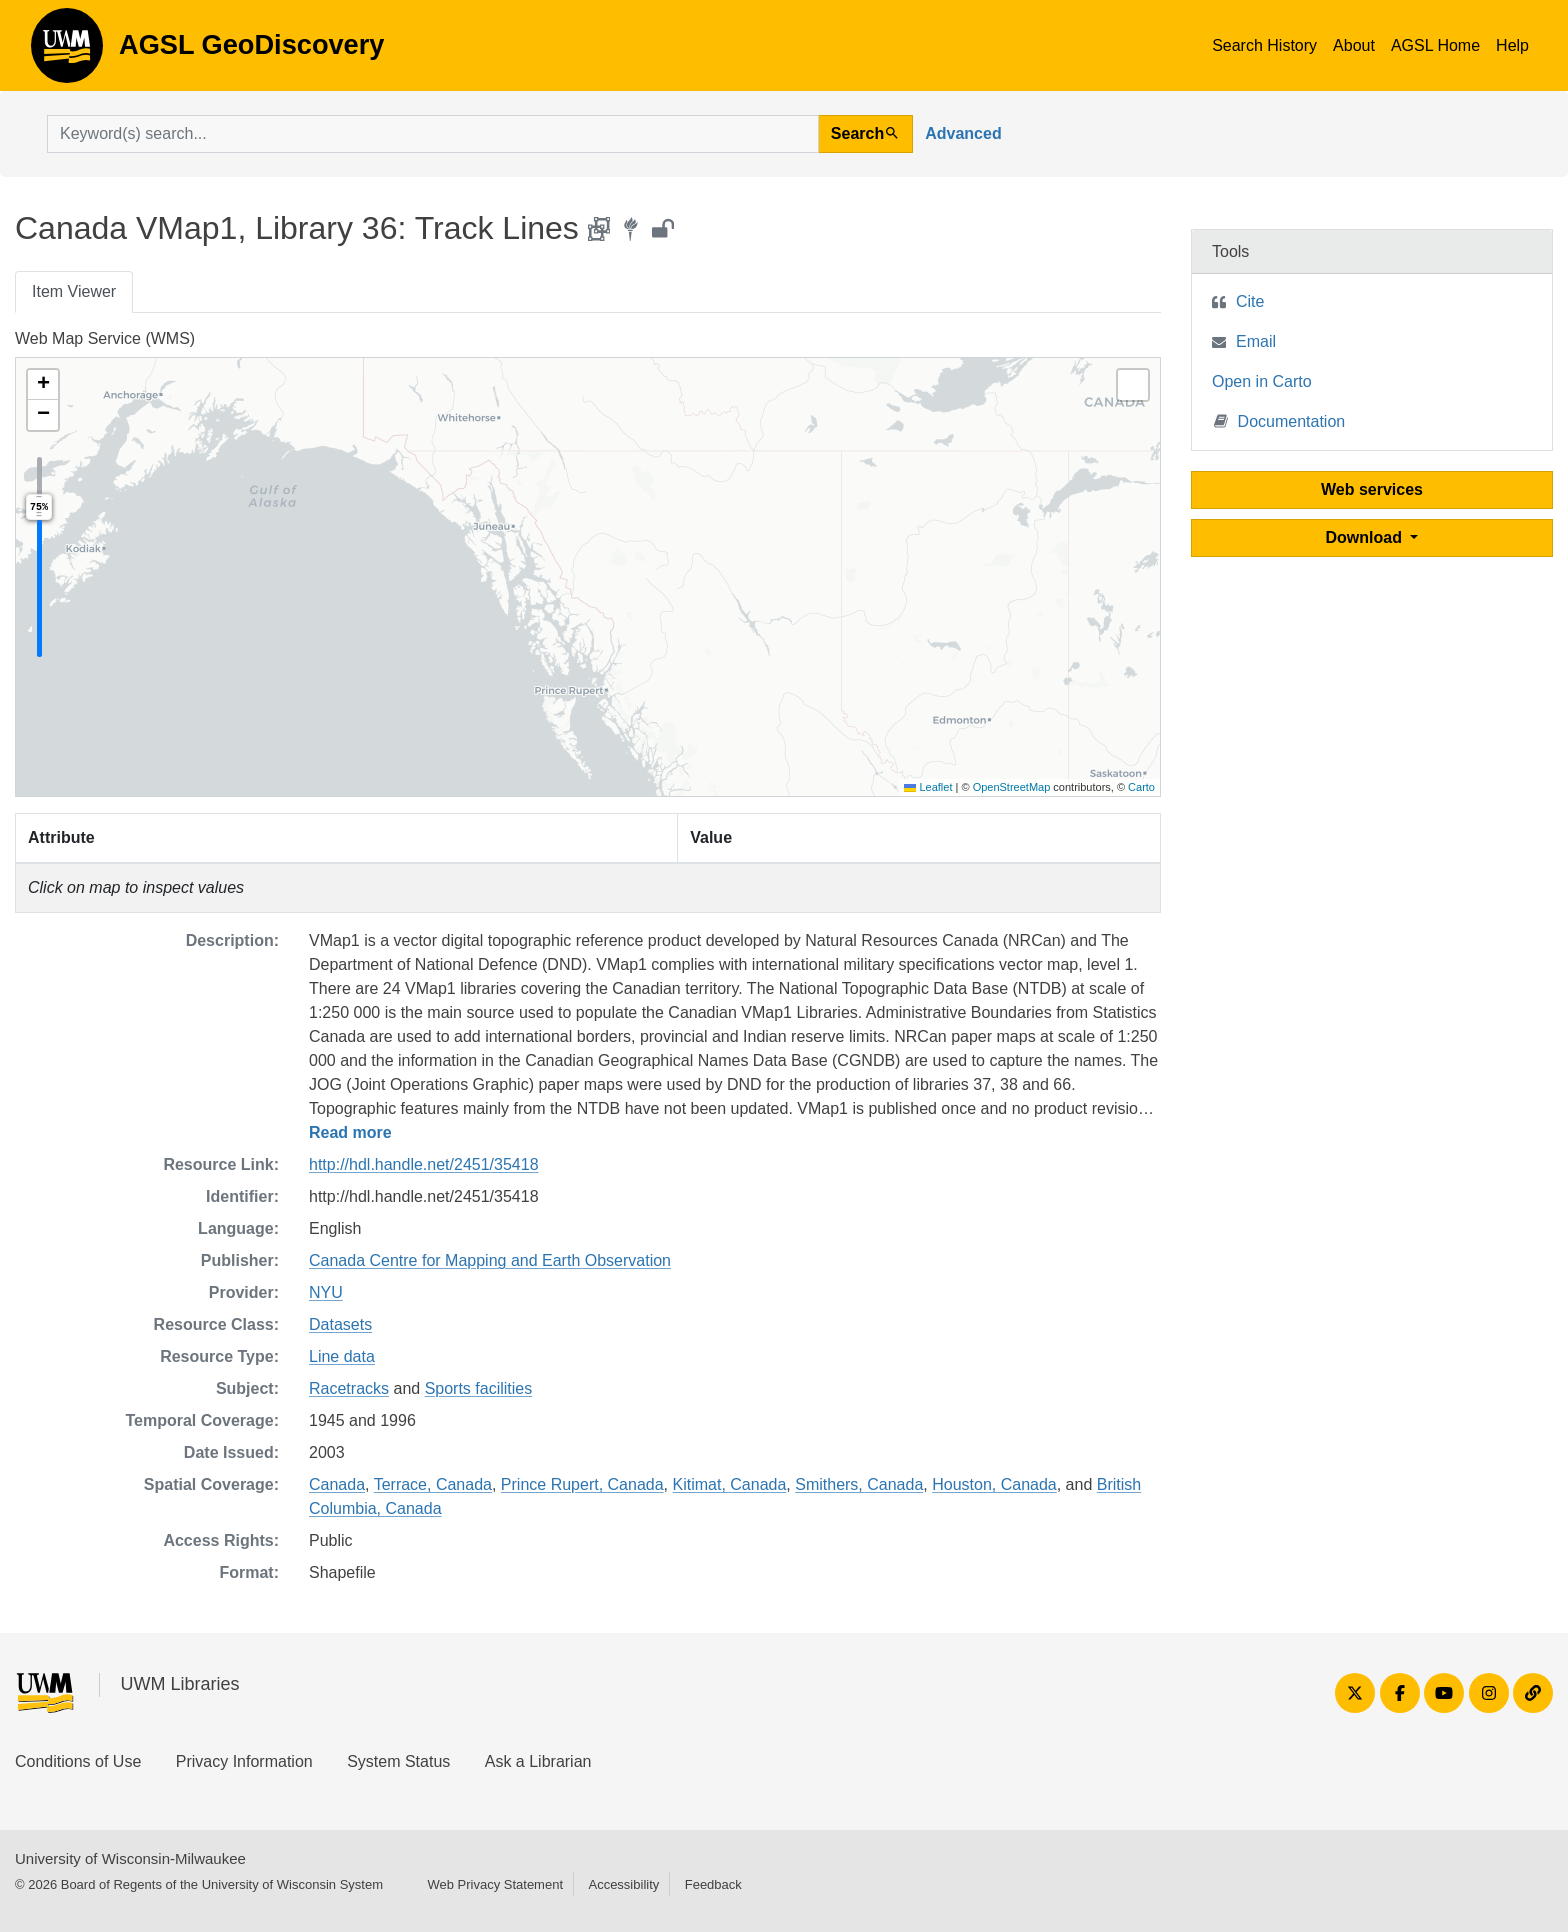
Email (1256, 341)
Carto (1141, 787)
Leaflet (928, 787)
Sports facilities (479, 1388)
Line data (342, 1356)
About (1354, 45)
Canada (337, 1484)
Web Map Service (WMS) (105, 338)
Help (1512, 45)
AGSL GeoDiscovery (67, 52)
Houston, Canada (994, 1484)
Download (1366, 537)
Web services (1372, 489)
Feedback (713, 1884)
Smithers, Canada (859, 1484)
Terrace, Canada (433, 1484)
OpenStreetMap (1012, 787)
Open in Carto (1262, 381)
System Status (398, 1761)
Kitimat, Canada (730, 1484)
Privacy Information (244, 1761)
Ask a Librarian (538, 1761)
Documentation (1280, 420)
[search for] (433, 134)
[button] (43, 385)
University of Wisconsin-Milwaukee (130, 1858)
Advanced (963, 133)
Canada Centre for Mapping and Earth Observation (490, 1260)
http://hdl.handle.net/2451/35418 (424, 1164)
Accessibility (623, 1884)
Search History (1264, 45)
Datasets (340, 1324)
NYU (326, 1292)
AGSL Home (1435, 45)
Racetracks (349, 1388)
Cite (1250, 301)
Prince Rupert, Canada (582, 1484)
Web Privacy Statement (495, 1884)
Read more (350, 1132)
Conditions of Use (78, 1761)
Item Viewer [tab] (74, 291)
